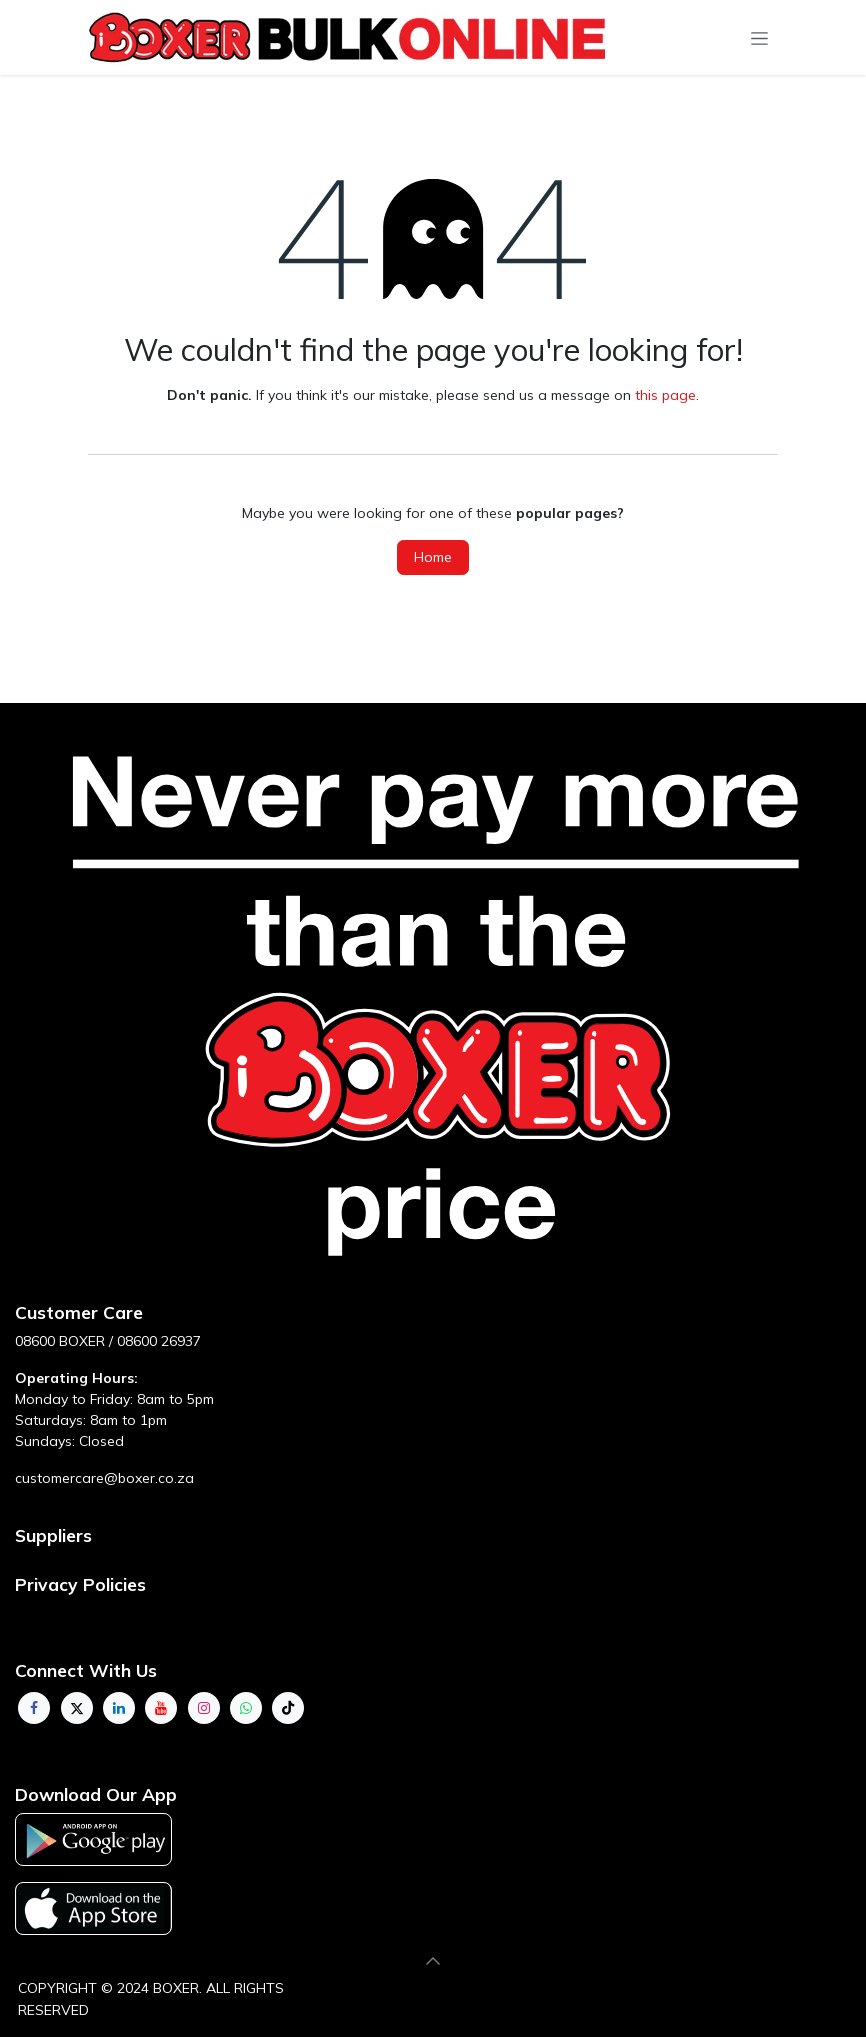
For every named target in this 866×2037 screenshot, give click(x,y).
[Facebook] (34, 1708)
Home (433, 557)
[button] (433, 1961)
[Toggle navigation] (759, 38)
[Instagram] (204, 1708)
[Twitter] (77, 1708)
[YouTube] (161, 1708)
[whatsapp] (246, 1708)
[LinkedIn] (119, 1708)
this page (665, 395)
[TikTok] (288, 1708)
